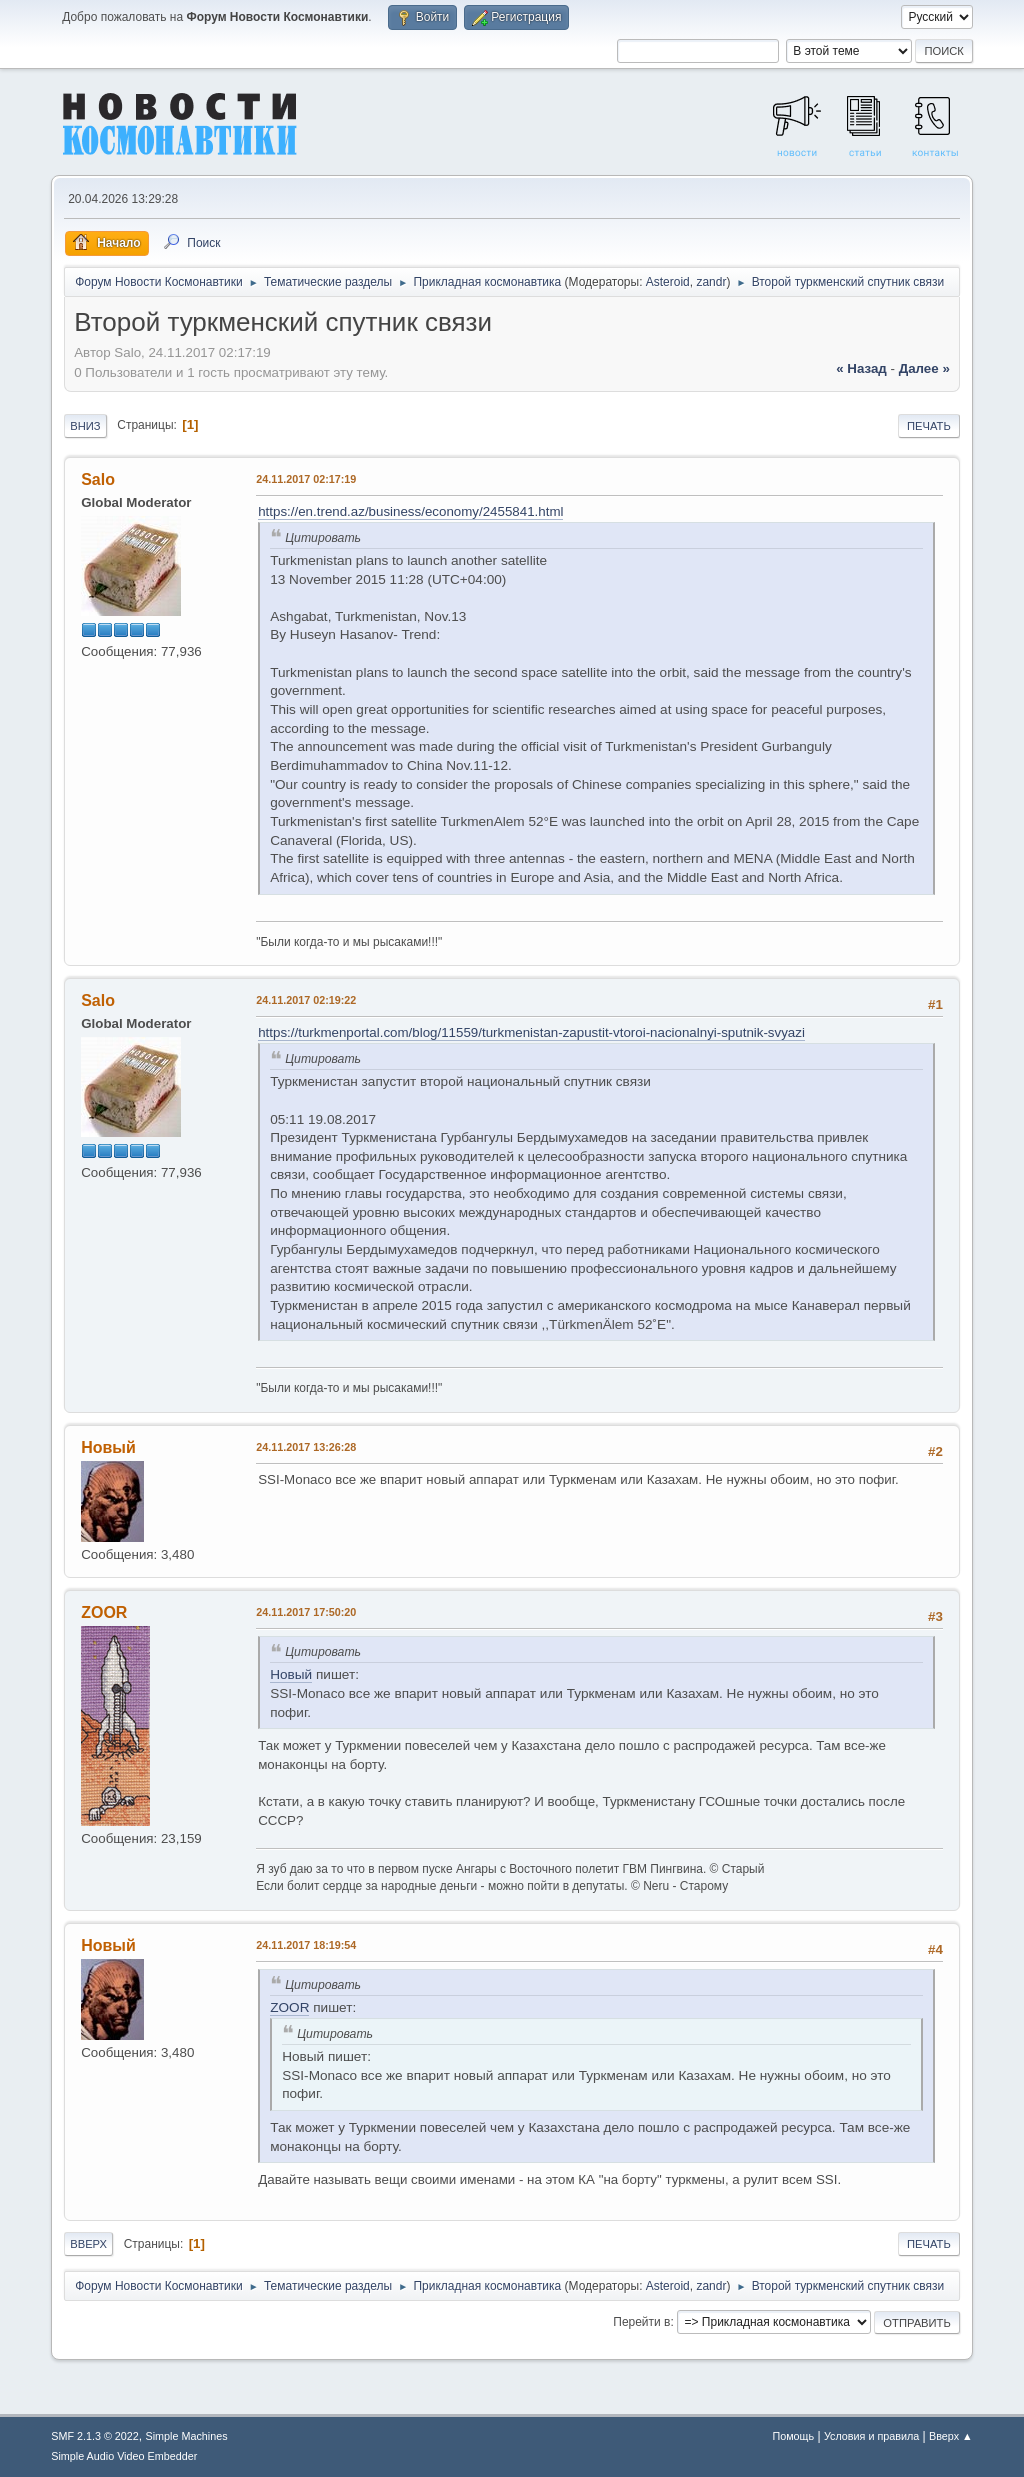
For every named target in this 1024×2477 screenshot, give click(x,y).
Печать (929, 426)
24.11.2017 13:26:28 (306, 1447)
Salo (98, 479)
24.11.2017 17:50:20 (306, 1612)
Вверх (88, 2244)
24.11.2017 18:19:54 (306, 1945)
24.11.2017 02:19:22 (306, 1000)
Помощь (793, 2436)
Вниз (85, 426)
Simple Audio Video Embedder (124, 2456)
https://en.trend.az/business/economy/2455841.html (410, 511)
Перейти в (641, 2322)
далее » (924, 368)
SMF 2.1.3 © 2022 (95, 2436)
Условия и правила (871, 2436)
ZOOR (104, 1612)
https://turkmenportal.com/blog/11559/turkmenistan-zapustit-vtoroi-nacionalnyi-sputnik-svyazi (531, 1032)
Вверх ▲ (951, 2436)
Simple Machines (187, 2436)
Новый (108, 1447)
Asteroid (668, 282)
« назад (861, 368)
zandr (711, 282)
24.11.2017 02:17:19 (306, 479)
